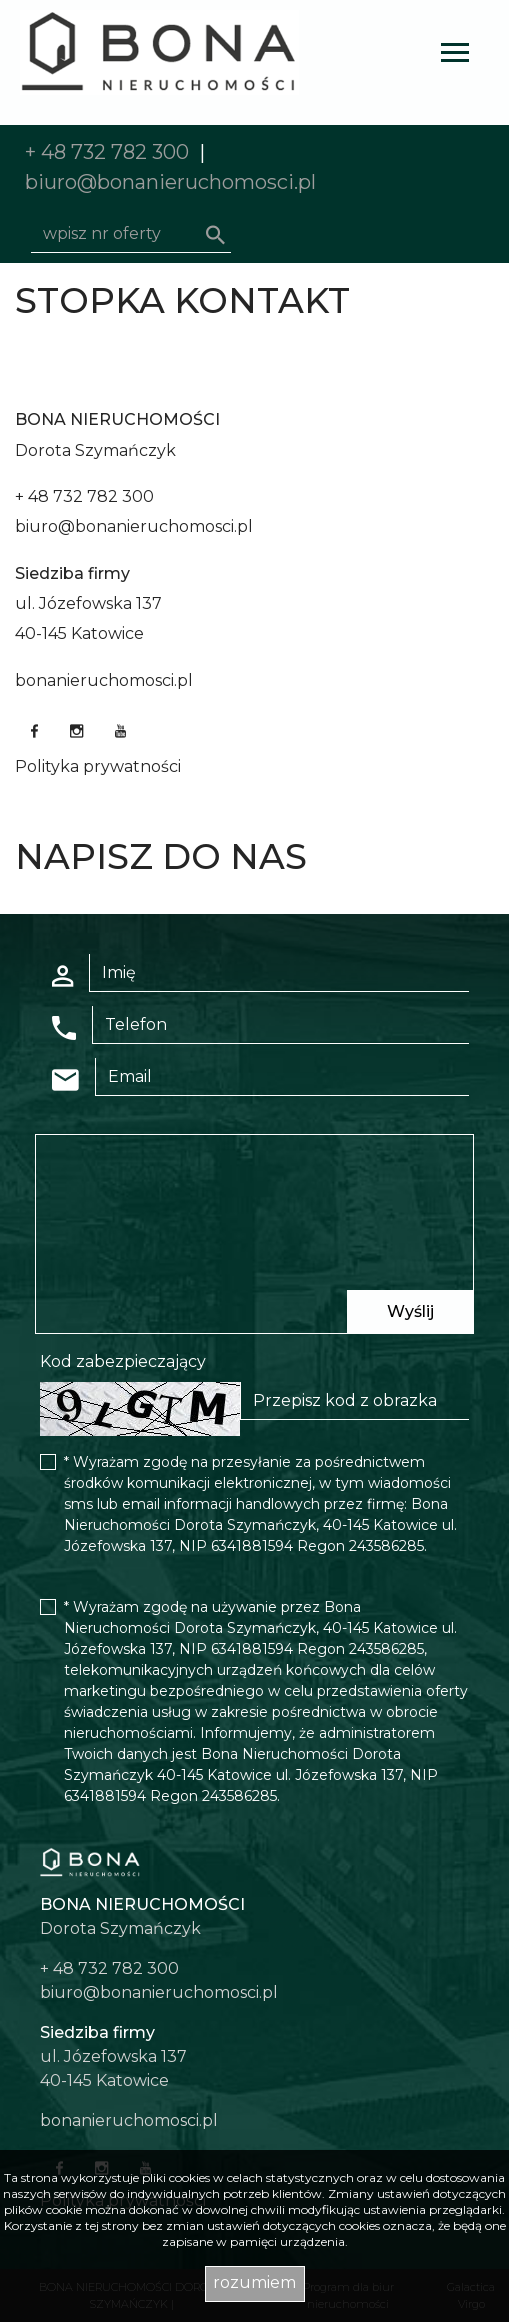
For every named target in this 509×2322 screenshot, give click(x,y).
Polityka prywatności (98, 766)
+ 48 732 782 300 (107, 152)
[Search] (131, 234)
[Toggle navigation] (455, 55)
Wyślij (410, 1311)
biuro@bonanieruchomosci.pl (170, 182)
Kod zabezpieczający (123, 1361)
